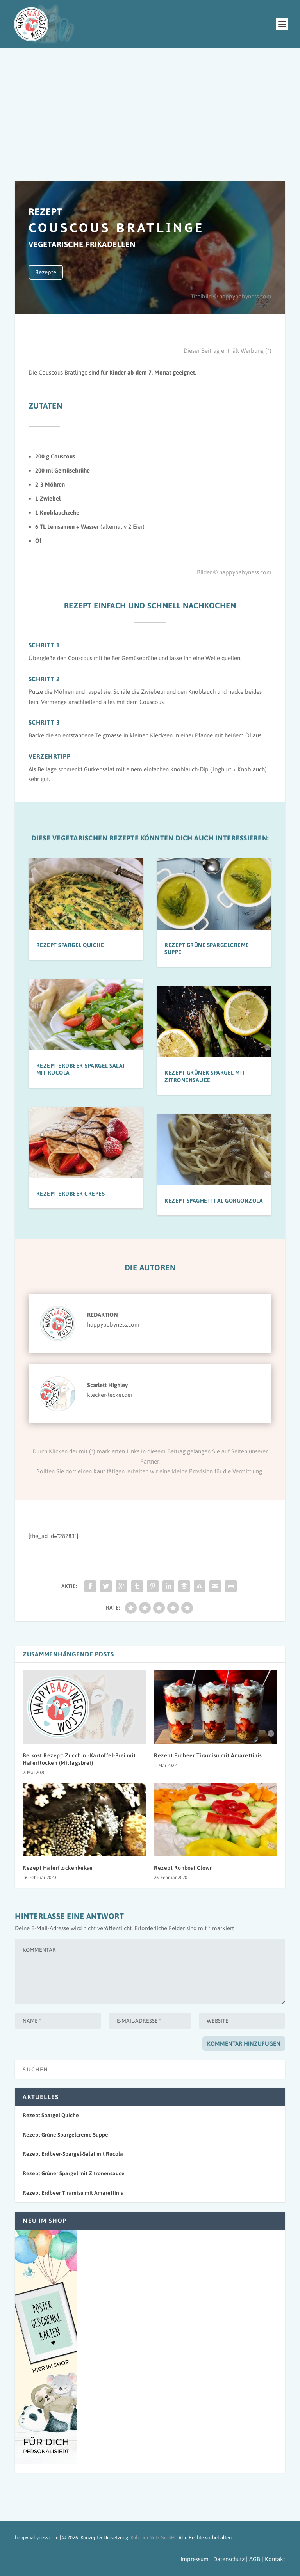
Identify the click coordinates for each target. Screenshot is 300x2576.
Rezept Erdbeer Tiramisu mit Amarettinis (208, 1755)
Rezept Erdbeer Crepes (70, 1193)
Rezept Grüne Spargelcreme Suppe (65, 2135)
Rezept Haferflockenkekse (58, 1868)
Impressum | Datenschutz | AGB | (221, 2559)
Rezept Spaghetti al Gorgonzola (213, 1200)
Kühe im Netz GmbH (152, 2537)
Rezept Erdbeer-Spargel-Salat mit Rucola (73, 2154)
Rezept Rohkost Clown (183, 1868)
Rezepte (45, 272)
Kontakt (275, 2559)
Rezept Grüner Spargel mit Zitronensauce (74, 2173)
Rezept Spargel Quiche (70, 945)
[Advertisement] (150, 107)
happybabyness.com (113, 1324)
